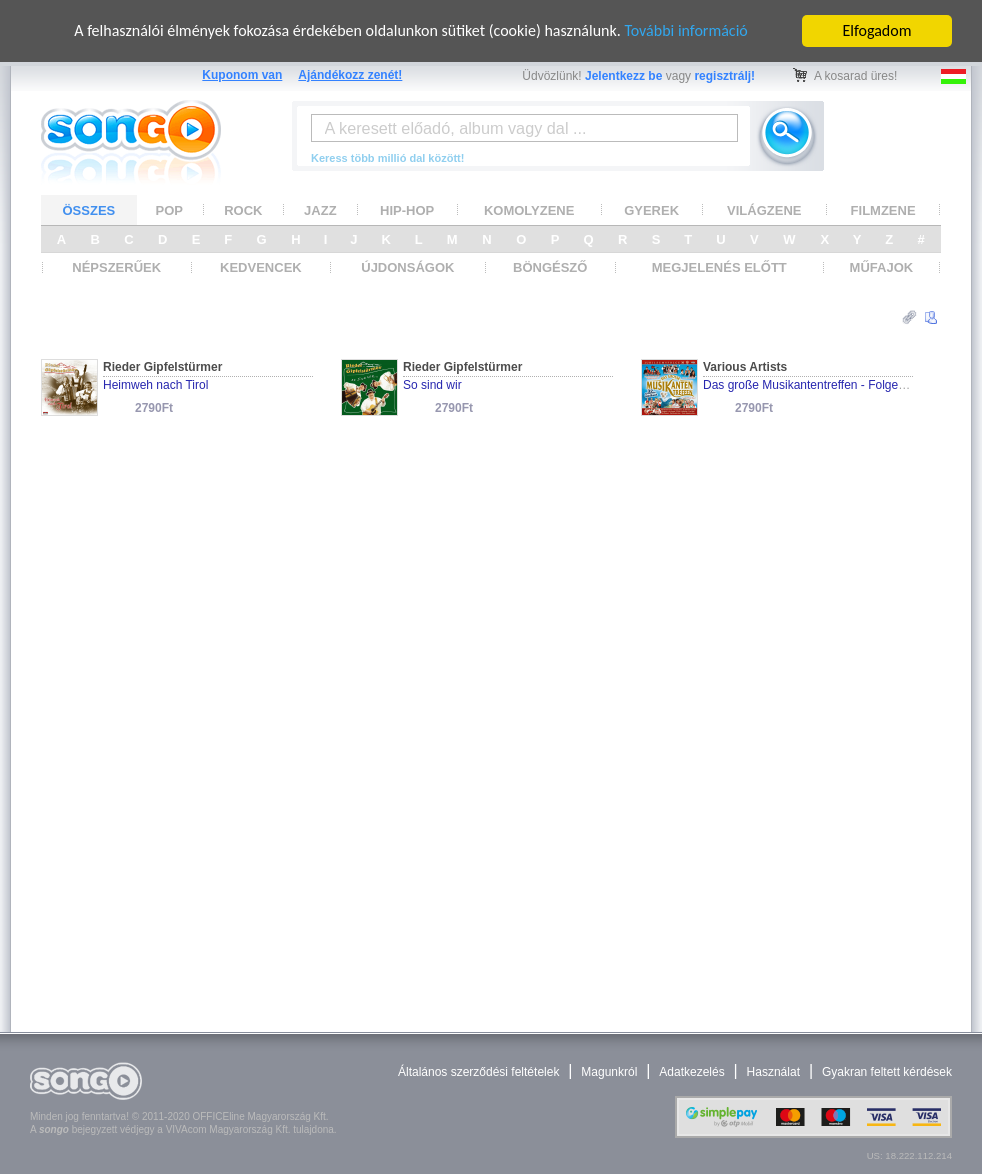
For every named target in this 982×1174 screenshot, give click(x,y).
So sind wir (432, 385)
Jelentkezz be (623, 76)
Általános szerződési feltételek (478, 1072)
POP (169, 209)
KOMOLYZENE (529, 209)
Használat (773, 1072)
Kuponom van (242, 75)
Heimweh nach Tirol (155, 385)
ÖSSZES (89, 209)
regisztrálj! (724, 76)
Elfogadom (877, 30)
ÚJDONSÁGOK (407, 267)
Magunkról (609, 1072)
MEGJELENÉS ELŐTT (719, 267)
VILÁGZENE (764, 209)
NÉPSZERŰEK (116, 267)
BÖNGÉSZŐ (550, 267)
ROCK (243, 209)
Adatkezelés (691, 1072)
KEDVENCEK (261, 267)
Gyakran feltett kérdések (887, 1072)
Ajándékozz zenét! (350, 75)
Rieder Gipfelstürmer (162, 367)
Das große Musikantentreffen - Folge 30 (809, 385)
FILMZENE (883, 209)
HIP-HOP (407, 209)
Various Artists (745, 367)
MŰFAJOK (882, 267)
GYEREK (651, 209)
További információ (685, 30)
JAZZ (320, 209)
